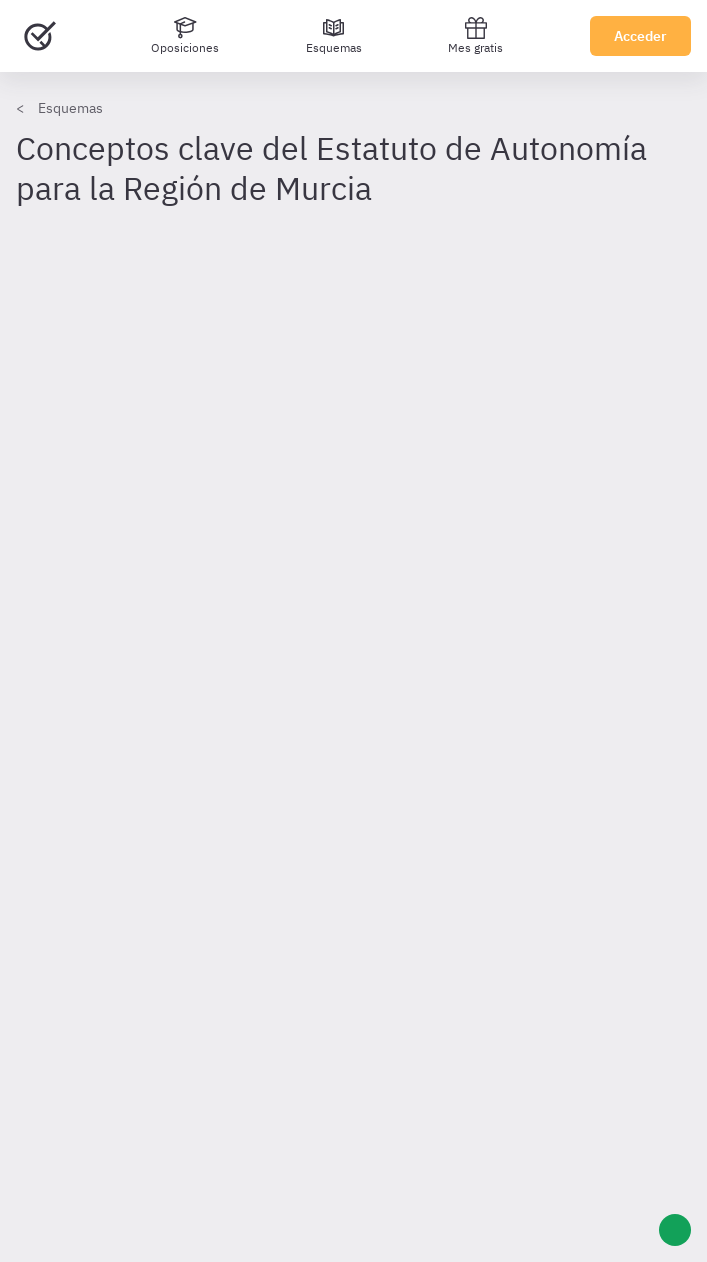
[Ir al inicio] (40, 36)
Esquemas (70, 108)
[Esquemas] (334, 36)
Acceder (640, 36)
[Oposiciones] (185, 36)
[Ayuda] (675, 1230)
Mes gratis (475, 35)
